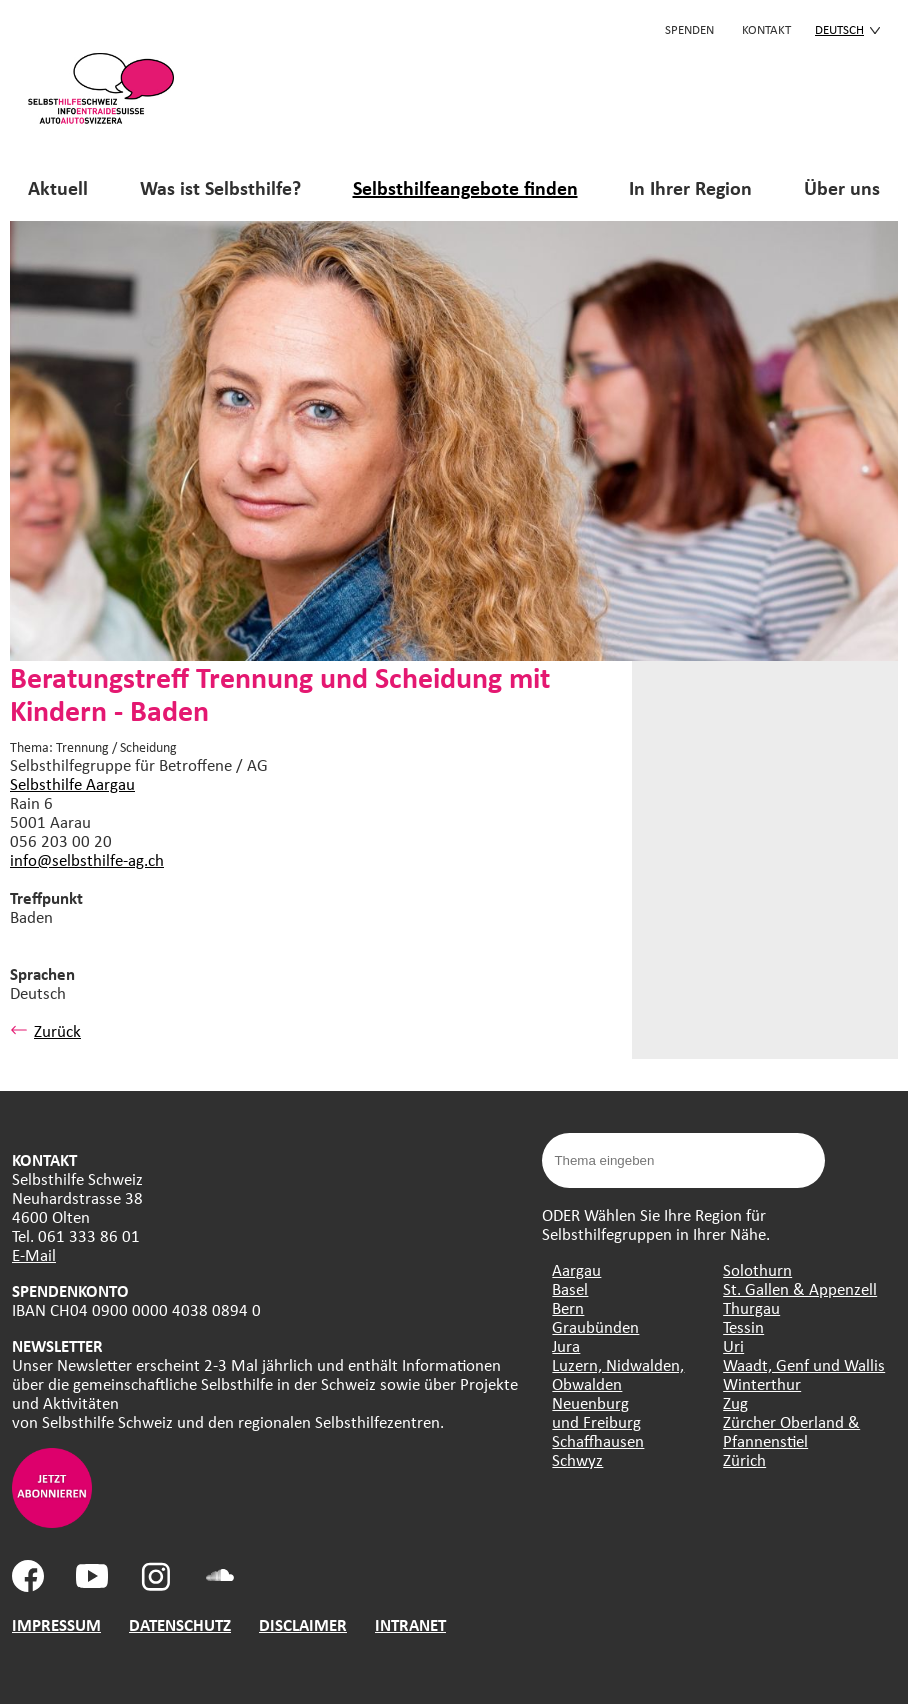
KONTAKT (766, 29)
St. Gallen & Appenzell (800, 1288)
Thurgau (751, 1307)
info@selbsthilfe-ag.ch (87, 859)
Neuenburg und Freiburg (596, 1412)
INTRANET (410, 1624)
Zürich (744, 1459)
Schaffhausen (598, 1440)
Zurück (45, 1030)
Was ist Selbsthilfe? (220, 187)
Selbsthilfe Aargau (72, 783)
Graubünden (595, 1326)
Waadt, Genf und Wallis (804, 1364)
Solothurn (757, 1269)
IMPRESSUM (56, 1624)
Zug (735, 1402)
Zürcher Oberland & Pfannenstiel (791, 1431)
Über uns (842, 187)
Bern (568, 1307)
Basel (570, 1288)
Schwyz (577, 1459)
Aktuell (58, 187)
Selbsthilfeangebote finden (465, 187)
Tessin (743, 1326)
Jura (566, 1345)
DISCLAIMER (303, 1624)
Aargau (576, 1269)
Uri (733, 1345)
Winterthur (762, 1383)
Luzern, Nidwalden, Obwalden (618, 1374)
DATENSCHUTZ (180, 1624)
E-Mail (34, 1254)
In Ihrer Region (690, 187)
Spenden (689, 29)
